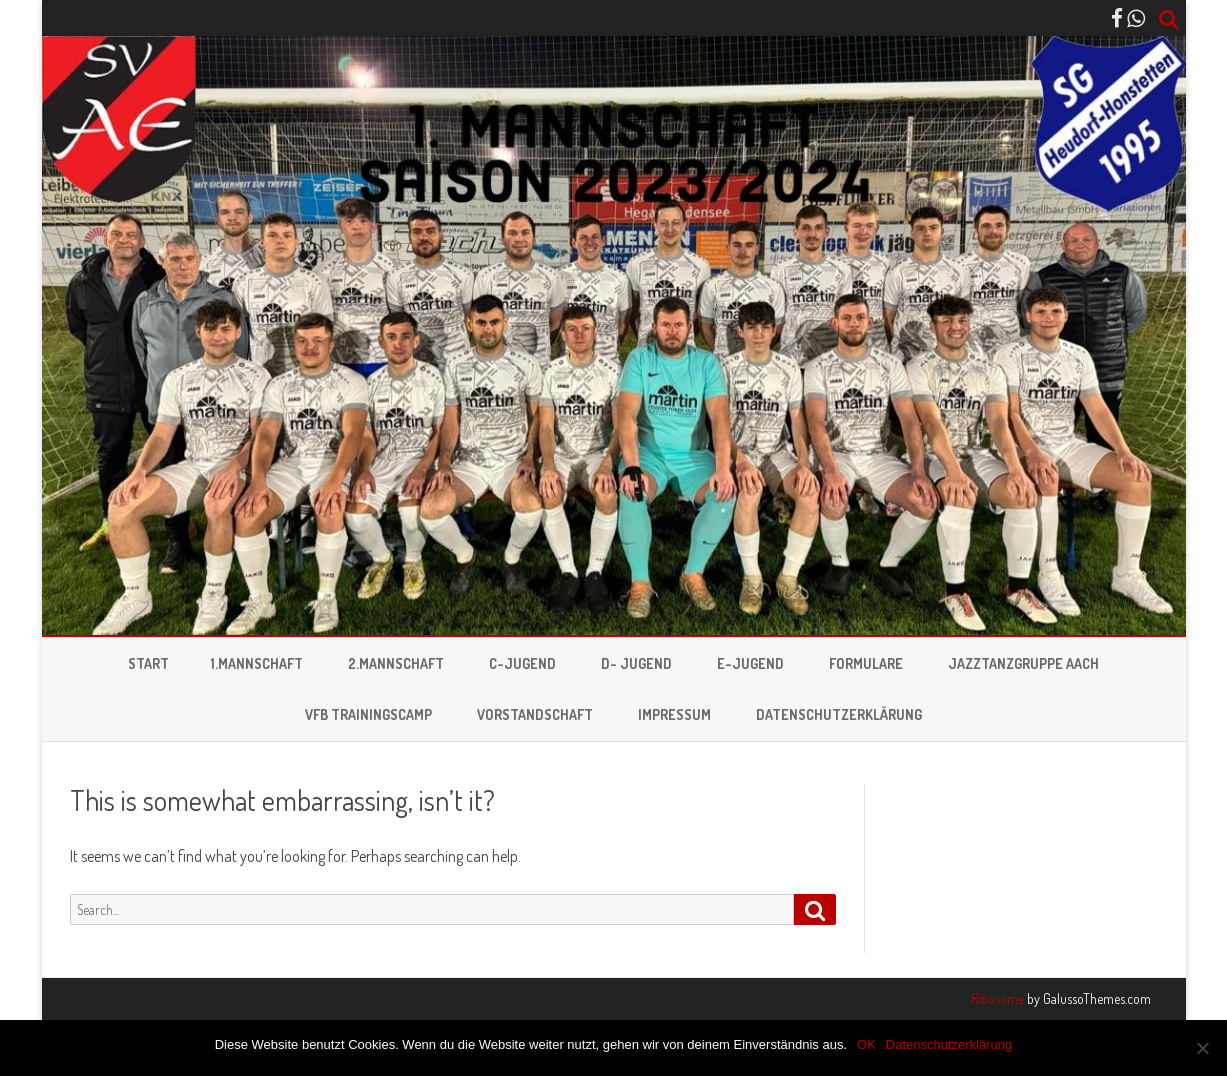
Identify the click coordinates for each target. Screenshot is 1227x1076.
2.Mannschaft (396, 663)
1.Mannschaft (257, 663)
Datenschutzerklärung (839, 714)
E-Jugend (750, 663)
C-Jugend (522, 663)
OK (866, 1044)
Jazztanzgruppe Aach (1023, 663)
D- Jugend (636, 663)
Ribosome (997, 998)
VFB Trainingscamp (368, 714)
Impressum (674, 714)
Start (148, 663)
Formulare (866, 663)
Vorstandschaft (535, 714)
